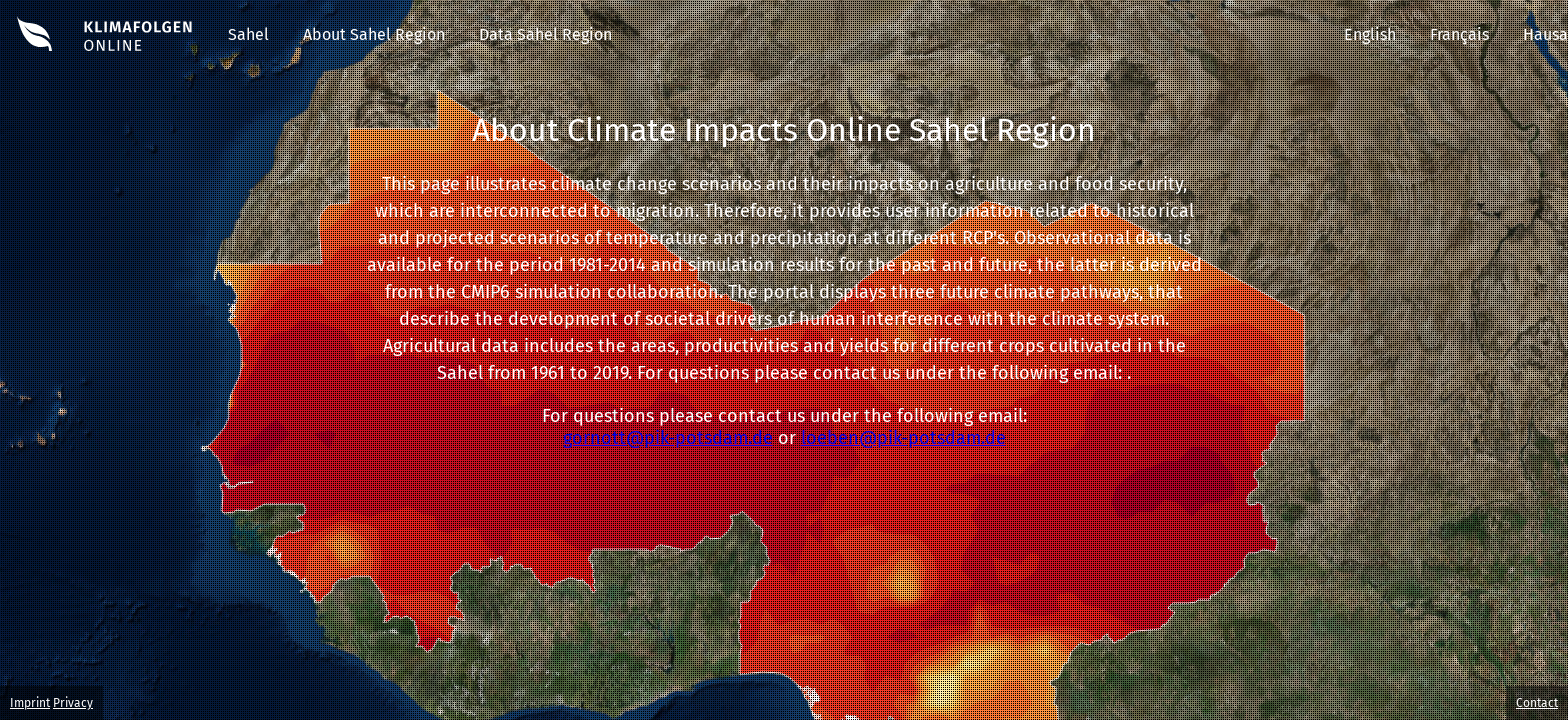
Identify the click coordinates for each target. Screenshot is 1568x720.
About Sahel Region (374, 34)
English (1370, 34)
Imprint (30, 703)
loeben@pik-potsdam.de (903, 438)
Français (1459, 34)
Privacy (73, 703)
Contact (1537, 703)
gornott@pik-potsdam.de (668, 438)
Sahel (248, 34)
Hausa (1545, 34)
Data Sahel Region (545, 34)
